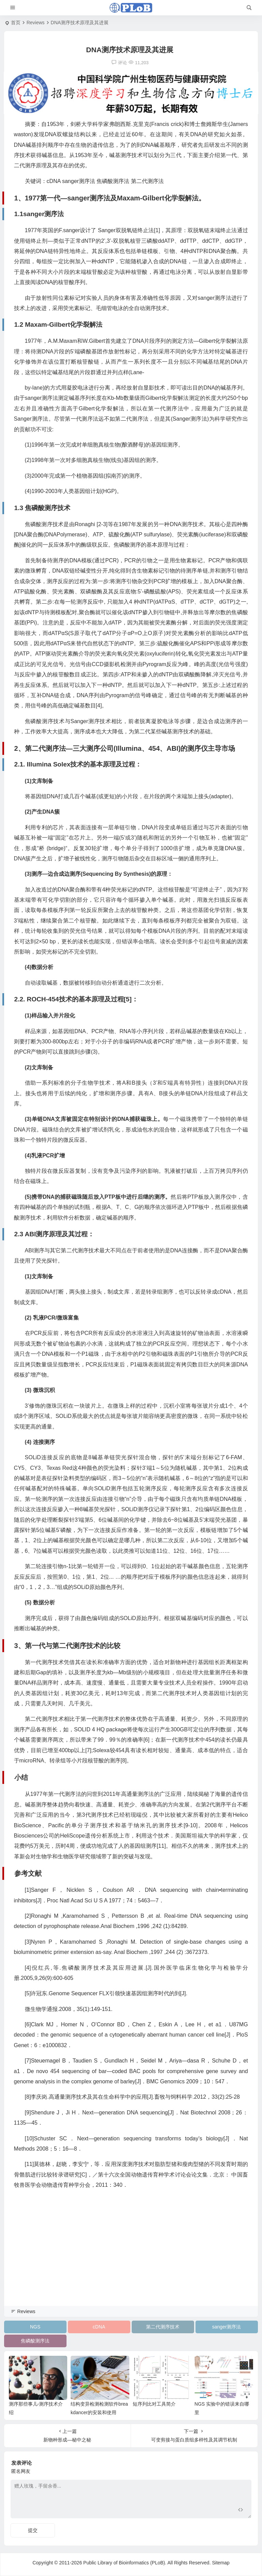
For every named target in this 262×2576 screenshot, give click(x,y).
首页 (15, 22)
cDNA (99, 2326)
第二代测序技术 (162, 2326)
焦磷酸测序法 (35, 2340)
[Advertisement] (131, 2257)
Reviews (36, 22)
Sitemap (220, 2562)
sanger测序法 (226, 2326)
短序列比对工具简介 (154, 2404)
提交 (33, 2530)
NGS (35, 2326)
